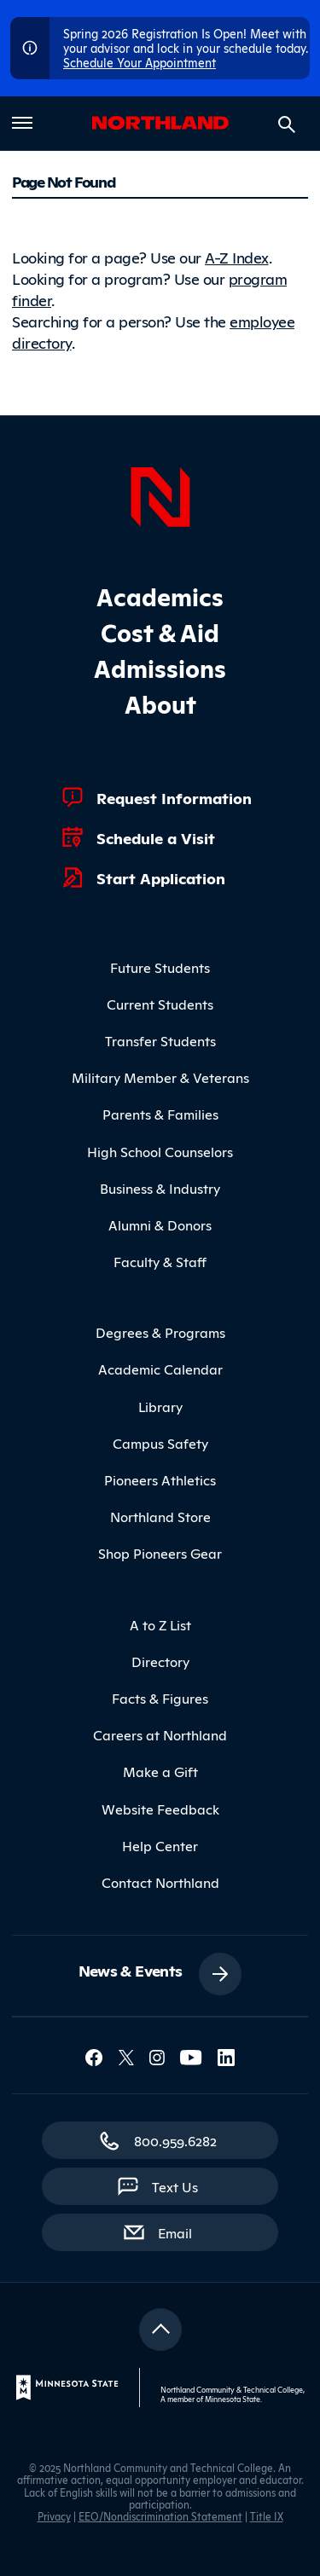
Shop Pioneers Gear (160, 1552)
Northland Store (160, 1516)
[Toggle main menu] (22, 122)
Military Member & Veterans (160, 1077)
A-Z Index (237, 256)
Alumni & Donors (160, 1224)
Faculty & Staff (160, 1261)
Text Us (175, 2186)
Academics (160, 595)
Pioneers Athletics (160, 1479)
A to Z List (160, 1624)
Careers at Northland (160, 1734)
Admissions (160, 667)
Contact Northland (160, 1882)
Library (160, 1406)
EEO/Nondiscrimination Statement (160, 2516)
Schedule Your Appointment (139, 62)
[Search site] (286, 124)
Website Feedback (160, 1808)
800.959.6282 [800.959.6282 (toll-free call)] (175, 2140)
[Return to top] (160, 2329)
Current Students (160, 1003)
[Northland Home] (160, 494)
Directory (160, 1661)
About (160, 703)
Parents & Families (160, 1113)
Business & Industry (160, 1187)
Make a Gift (160, 1771)
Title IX (266, 2516)
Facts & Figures (160, 1697)
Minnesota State (232, 2399)
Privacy (54, 2516)
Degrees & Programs (160, 1332)
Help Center (160, 1845)
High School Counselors (160, 1151)
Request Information (174, 797)
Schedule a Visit (155, 837)
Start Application (160, 877)
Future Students (160, 967)
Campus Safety (160, 1442)
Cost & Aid (160, 631)
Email (183, 2231)
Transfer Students (160, 1040)
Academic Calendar (160, 1368)
